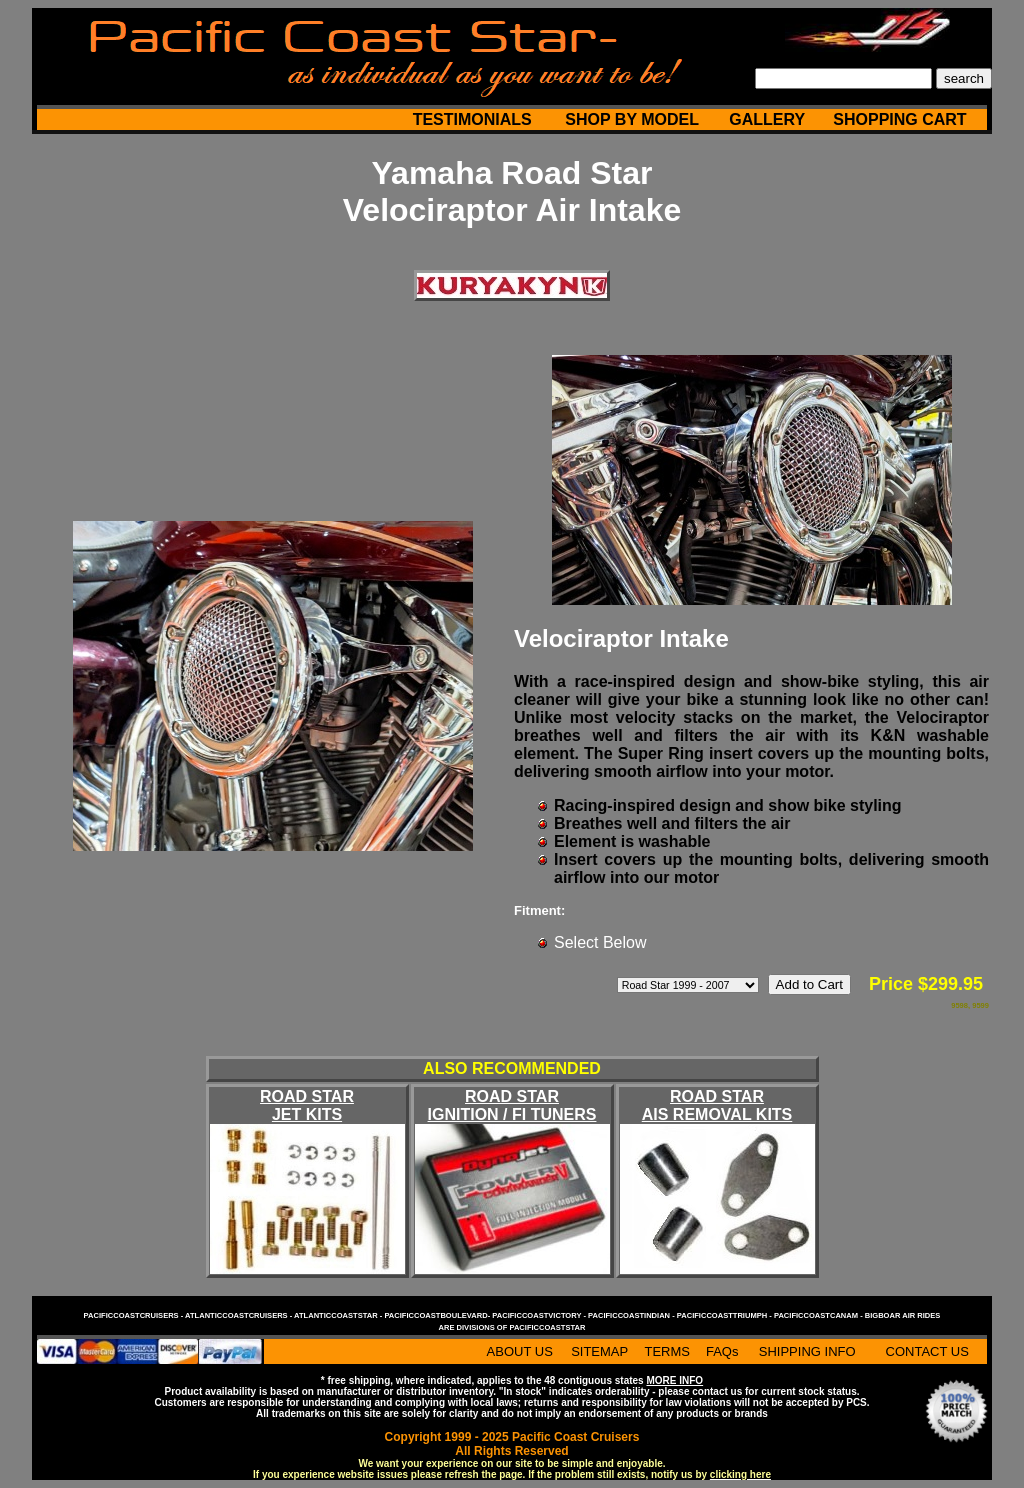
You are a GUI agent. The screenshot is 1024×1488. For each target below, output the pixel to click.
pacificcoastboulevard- (438, 1315)
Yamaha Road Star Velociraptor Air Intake (512, 191)
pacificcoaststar (547, 1327)
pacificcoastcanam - (819, 1315)
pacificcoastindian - (632, 1315)
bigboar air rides (903, 1315)
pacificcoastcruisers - (134, 1315)
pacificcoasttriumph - (725, 1315)
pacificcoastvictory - (540, 1315)
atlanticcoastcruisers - (239, 1315)
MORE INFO (674, 1380)
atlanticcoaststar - (339, 1315)
